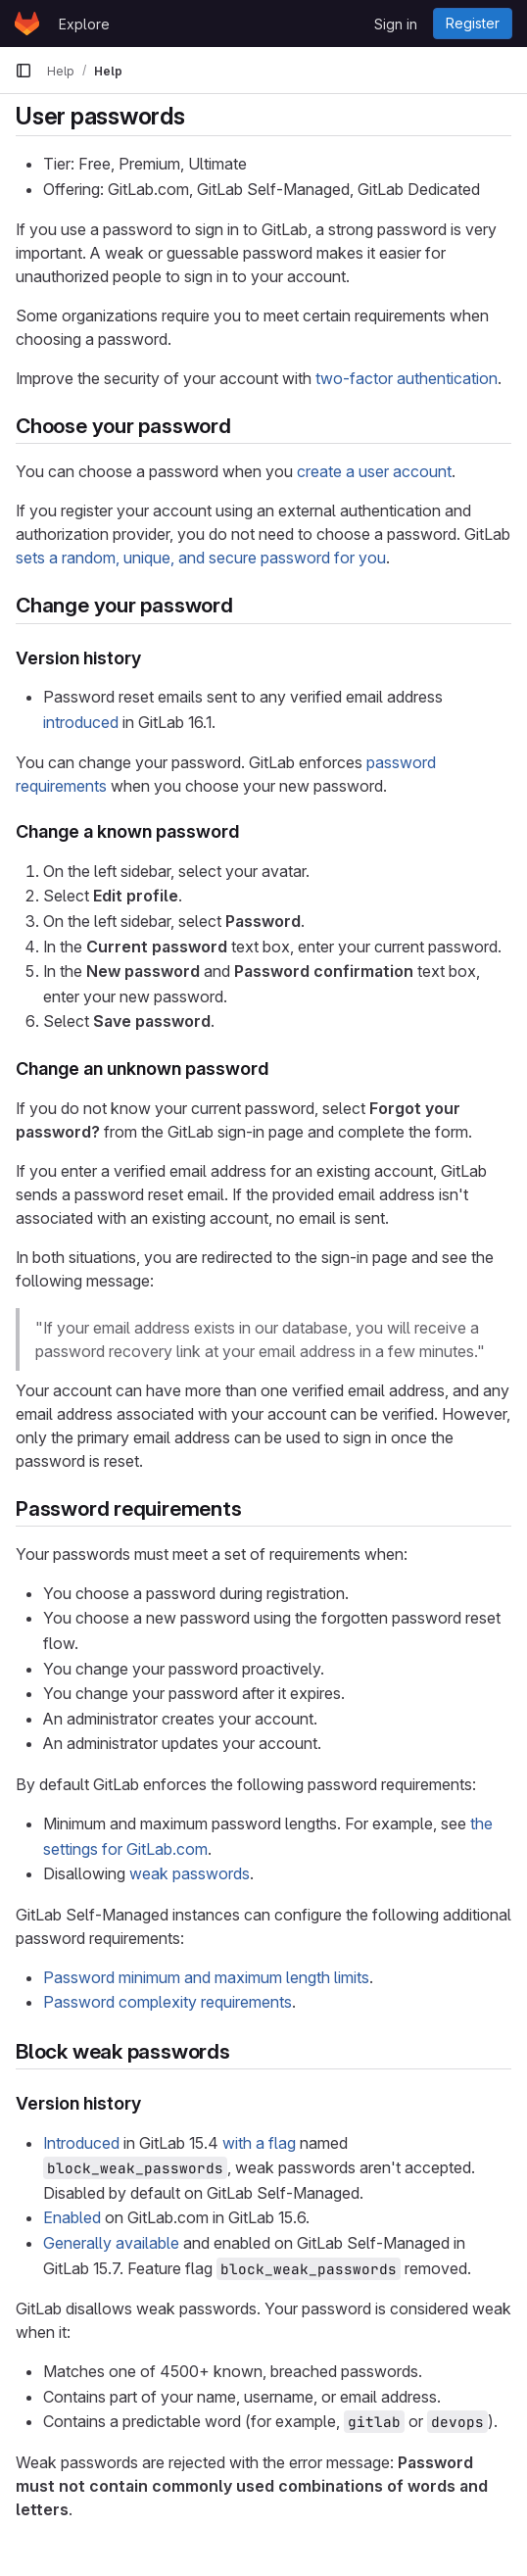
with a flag (259, 2143)
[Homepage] (27, 23)
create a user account (374, 471)
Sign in (395, 24)
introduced (81, 722)
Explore (84, 24)
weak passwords (189, 1873)
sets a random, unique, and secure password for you (201, 557)
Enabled (72, 2217)
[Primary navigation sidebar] (23, 70)
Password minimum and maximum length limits (206, 1977)
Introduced (81, 2143)
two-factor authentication (406, 378)
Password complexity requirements (167, 2002)
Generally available (111, 2243)
